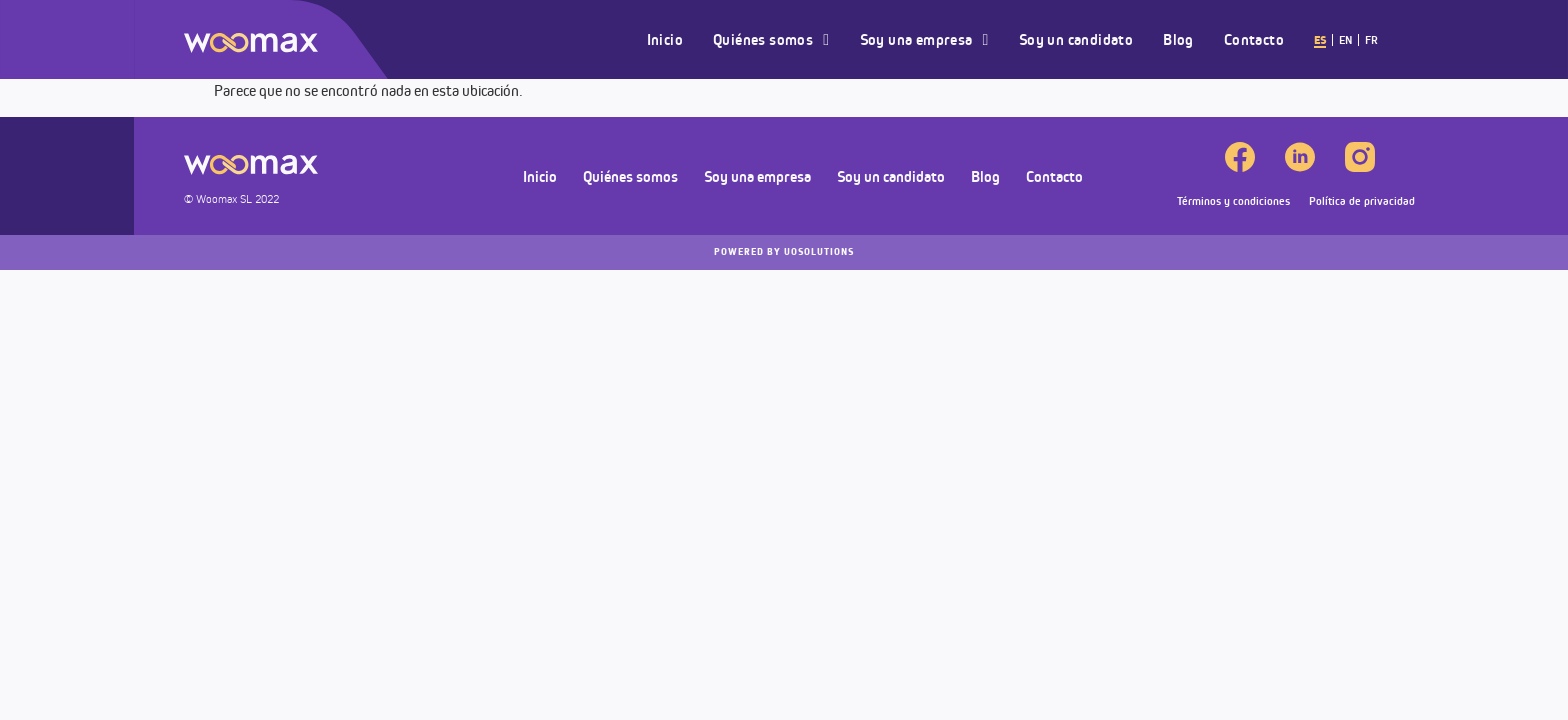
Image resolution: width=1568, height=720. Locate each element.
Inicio (665, 39)
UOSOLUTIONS (784, 252)
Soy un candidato (1076, 39)
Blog (1178, 39)
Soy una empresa (924, 40)
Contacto (1254, 39)
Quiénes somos (771, 40)
